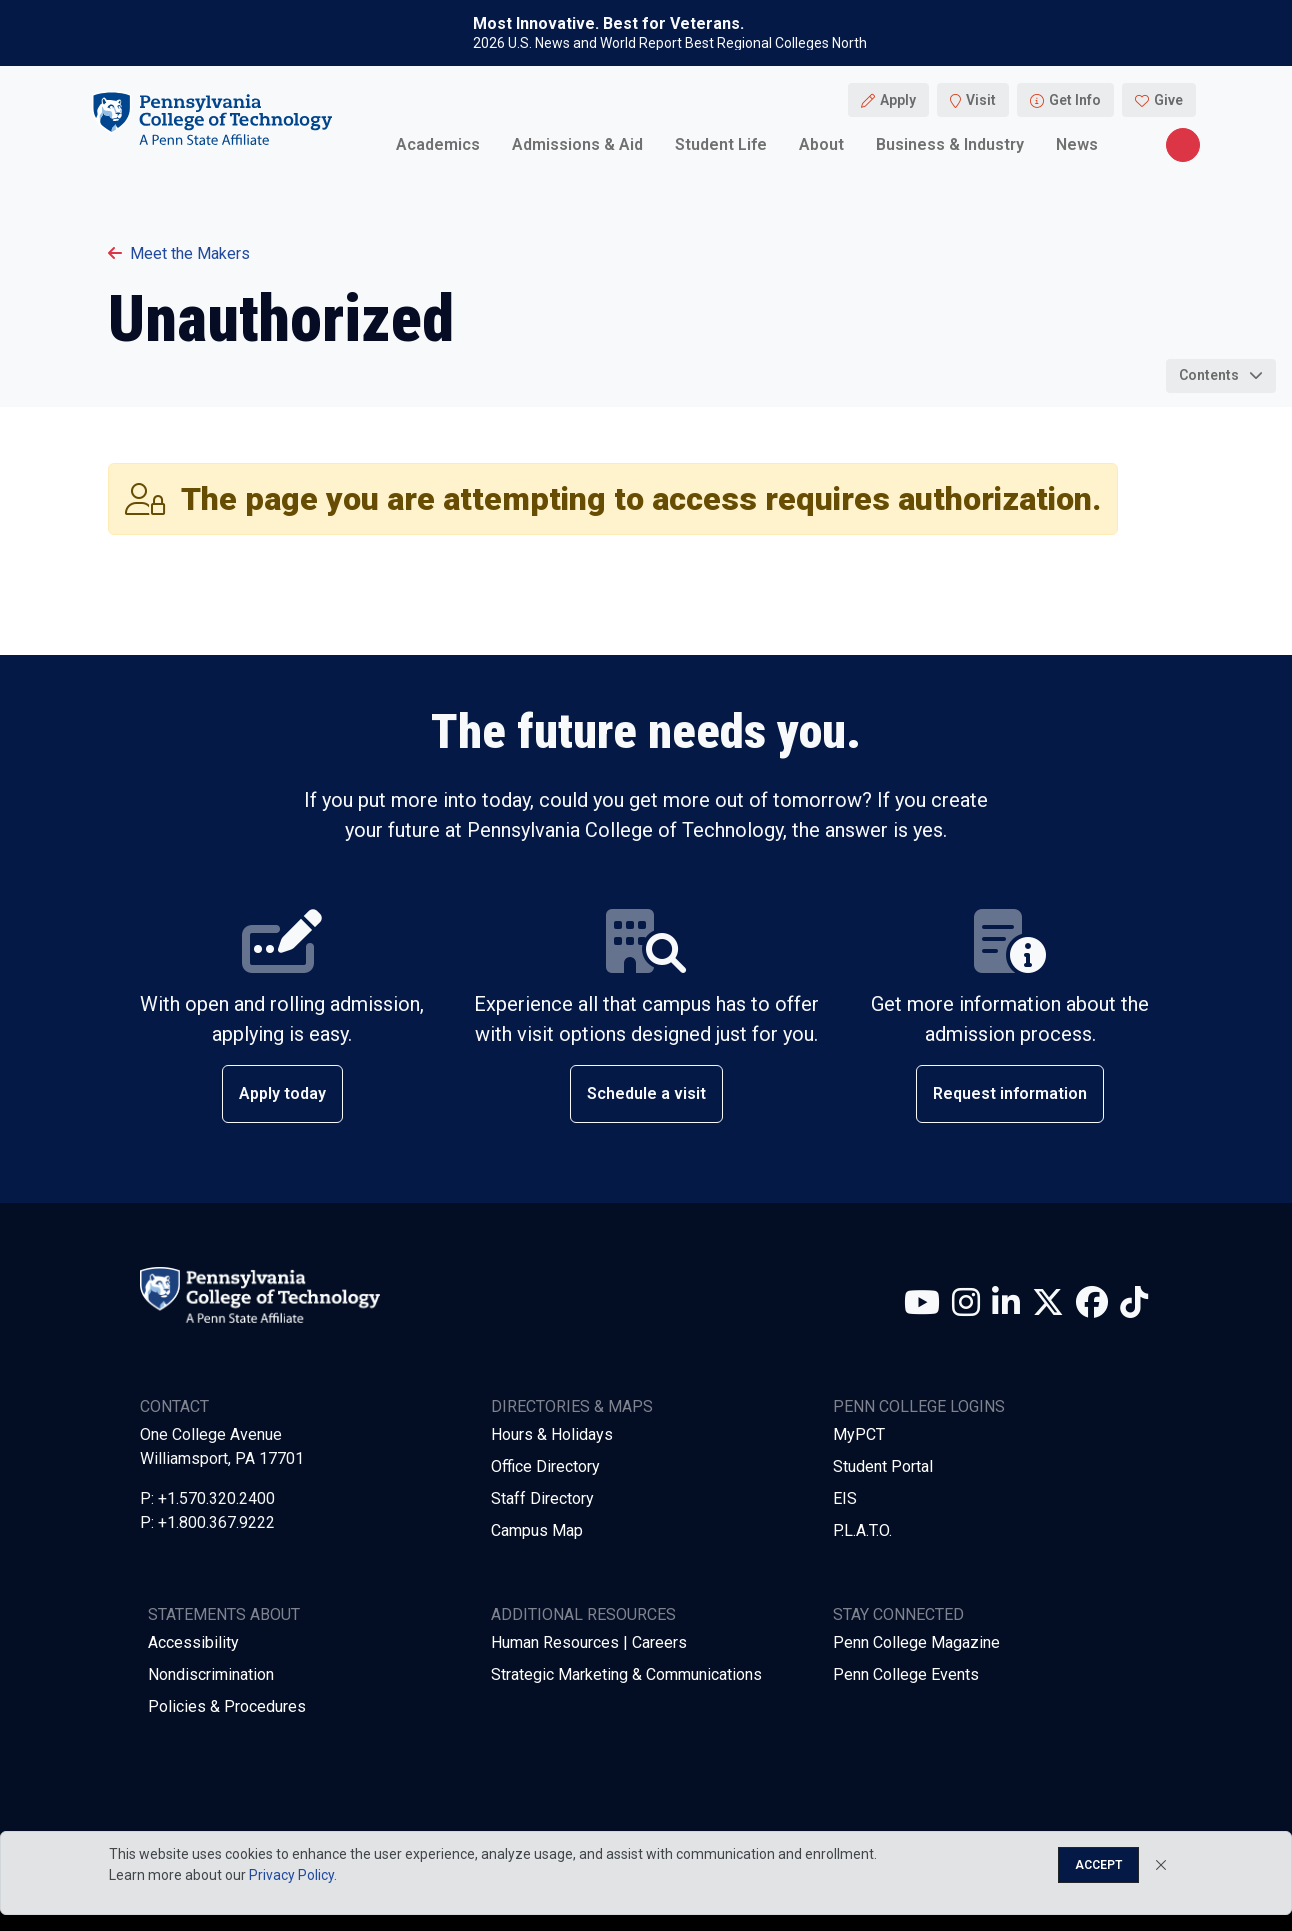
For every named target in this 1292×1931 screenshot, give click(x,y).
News (1077, 144)
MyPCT (859, 1434)
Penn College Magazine (916, 1642)
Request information (1010, 1093)
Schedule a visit (646, 1093)
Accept (1098, 1865)
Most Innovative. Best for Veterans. (608, 24)
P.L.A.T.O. (862, 1530)
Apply (898, 100)
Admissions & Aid (577, 144)
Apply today (282, 1093)
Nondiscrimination (211, 1674)
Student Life (721, 144)
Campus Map (537, 1530)
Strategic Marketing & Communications (626, 1674)
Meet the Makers (179, 253)
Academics (438, 144)
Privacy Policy (291, 1875)
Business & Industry (950, 144)
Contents (1209, 375)
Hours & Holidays (552, 1434)
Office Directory (545, 1466)
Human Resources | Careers (589, 1642)
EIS (845, 1498)
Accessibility (193, 1642)
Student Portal (883, 1466)
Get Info (1075, 100)
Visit (981, 100)
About (821, 144)
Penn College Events (906, 1674)
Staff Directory (542, 1498)
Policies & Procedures (227, 1706)
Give (1168, 100)
